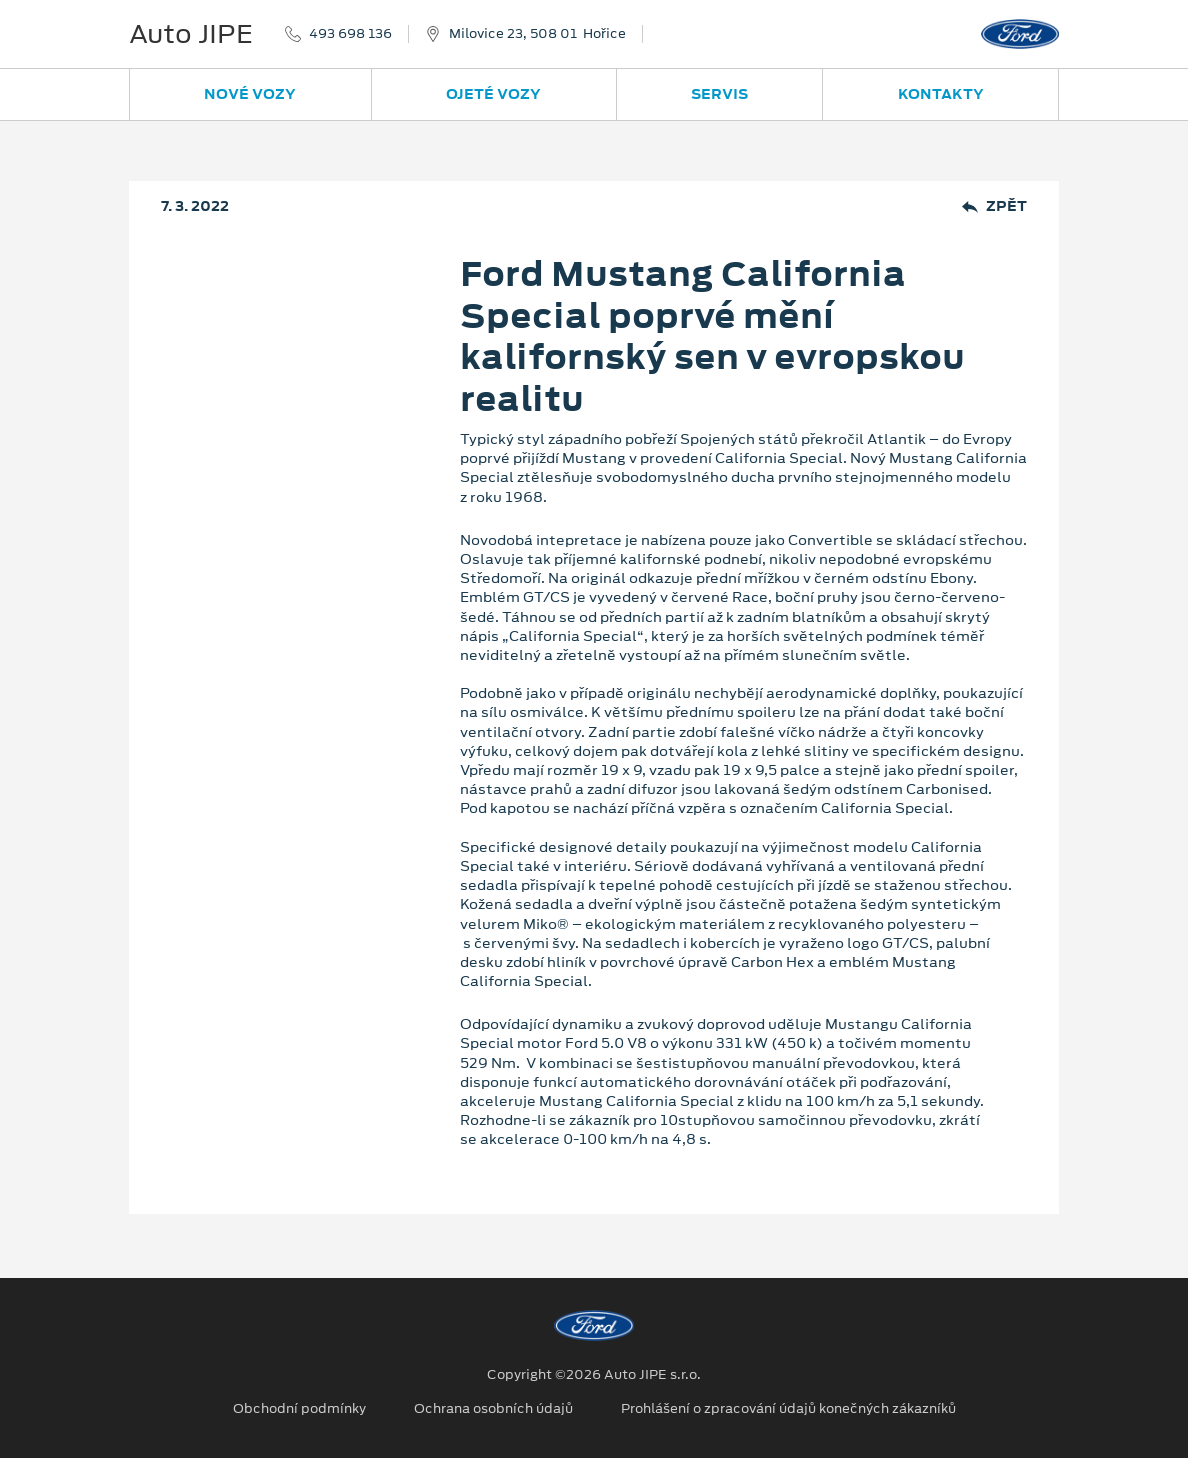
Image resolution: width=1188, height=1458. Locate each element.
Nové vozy (250, 94)
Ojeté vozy (493, 94)
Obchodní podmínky (299, 1409)
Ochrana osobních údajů (493, 1409)
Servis (719, 94)
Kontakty (941, 94)
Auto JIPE (191, 34)
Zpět (994, 206)
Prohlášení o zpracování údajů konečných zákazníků (788, 1409)
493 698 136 (350, 34)
